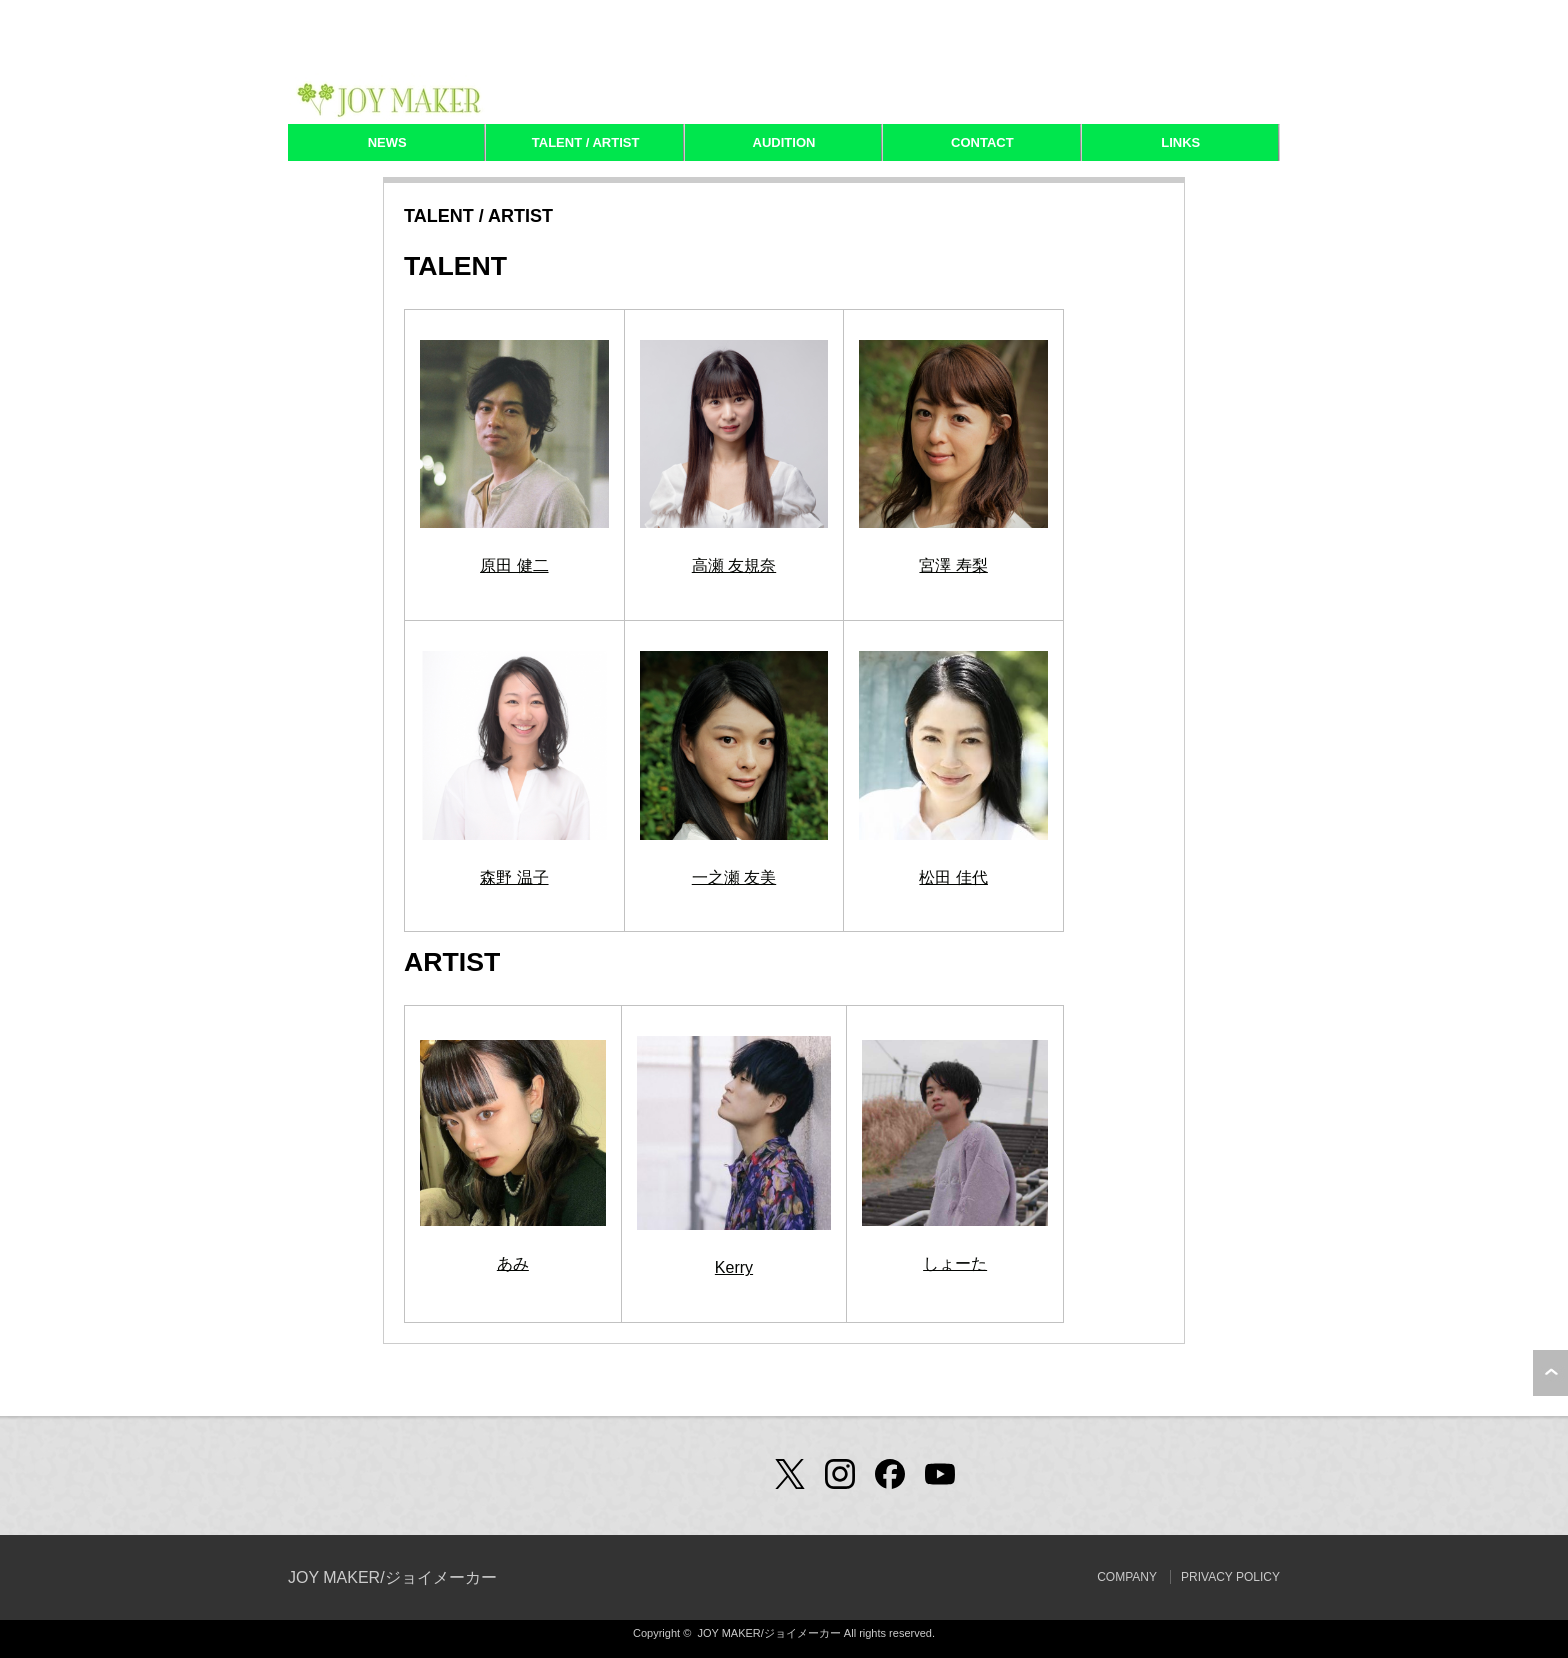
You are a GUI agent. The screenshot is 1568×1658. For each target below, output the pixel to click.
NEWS (387, 142)
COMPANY (1127, 1577)
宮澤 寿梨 (953, 565)
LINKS (1180, 142)
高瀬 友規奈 (734, 565)
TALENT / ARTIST (586, 142)
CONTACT (982, 142)
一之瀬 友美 (734, 877)
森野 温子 (514, 877)
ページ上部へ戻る (1550, 1373)
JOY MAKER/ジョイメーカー (392, 1577)
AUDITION (784, 142)
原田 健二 (514, 565)
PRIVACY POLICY (1230, 1577)
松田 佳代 (953, 877)
